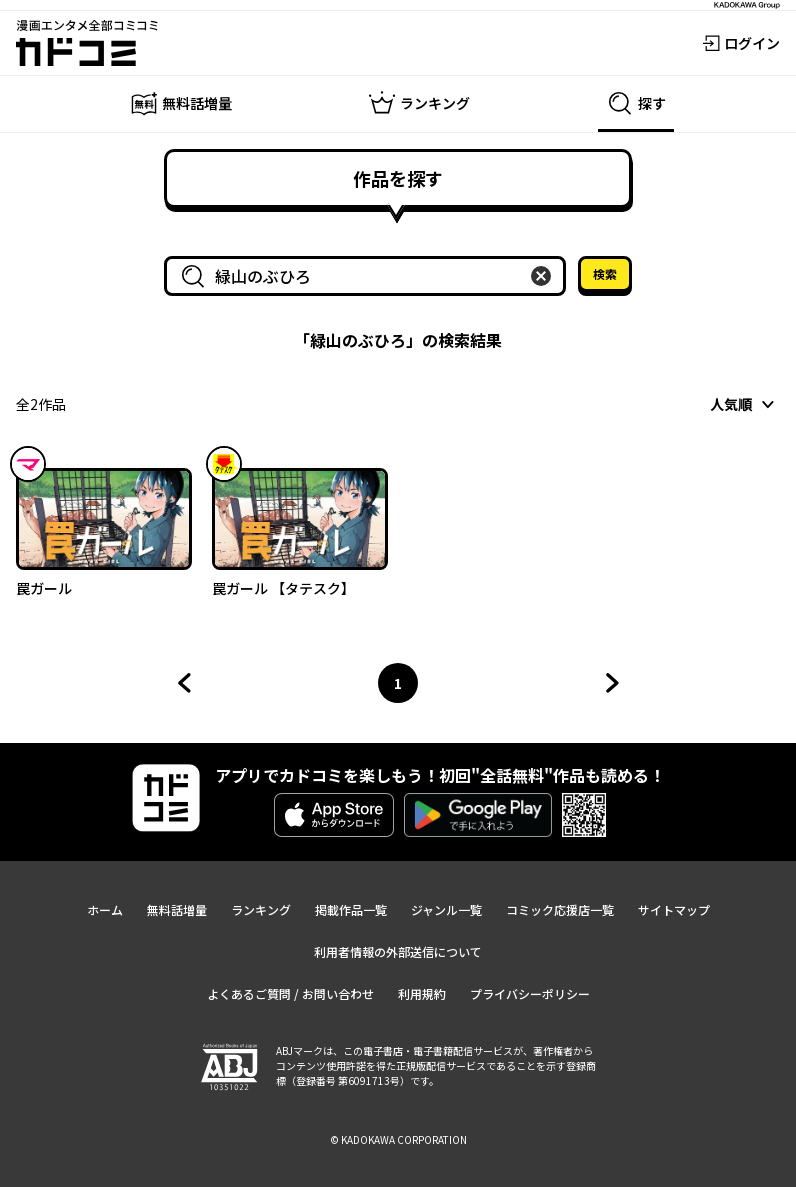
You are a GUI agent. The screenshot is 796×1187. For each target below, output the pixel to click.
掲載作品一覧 (351, 909)
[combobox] (369, 276)
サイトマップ (674, 909)
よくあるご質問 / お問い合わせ (290, 993)
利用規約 (422, 993)
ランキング (261, 909)
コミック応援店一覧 (560, 909)
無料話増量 (177, 909)
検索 (605, 273)
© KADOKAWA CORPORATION (398, 1139)
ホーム (105, 909)
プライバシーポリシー (530, 993)
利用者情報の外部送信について (398, 951)
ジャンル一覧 (446, 909)
